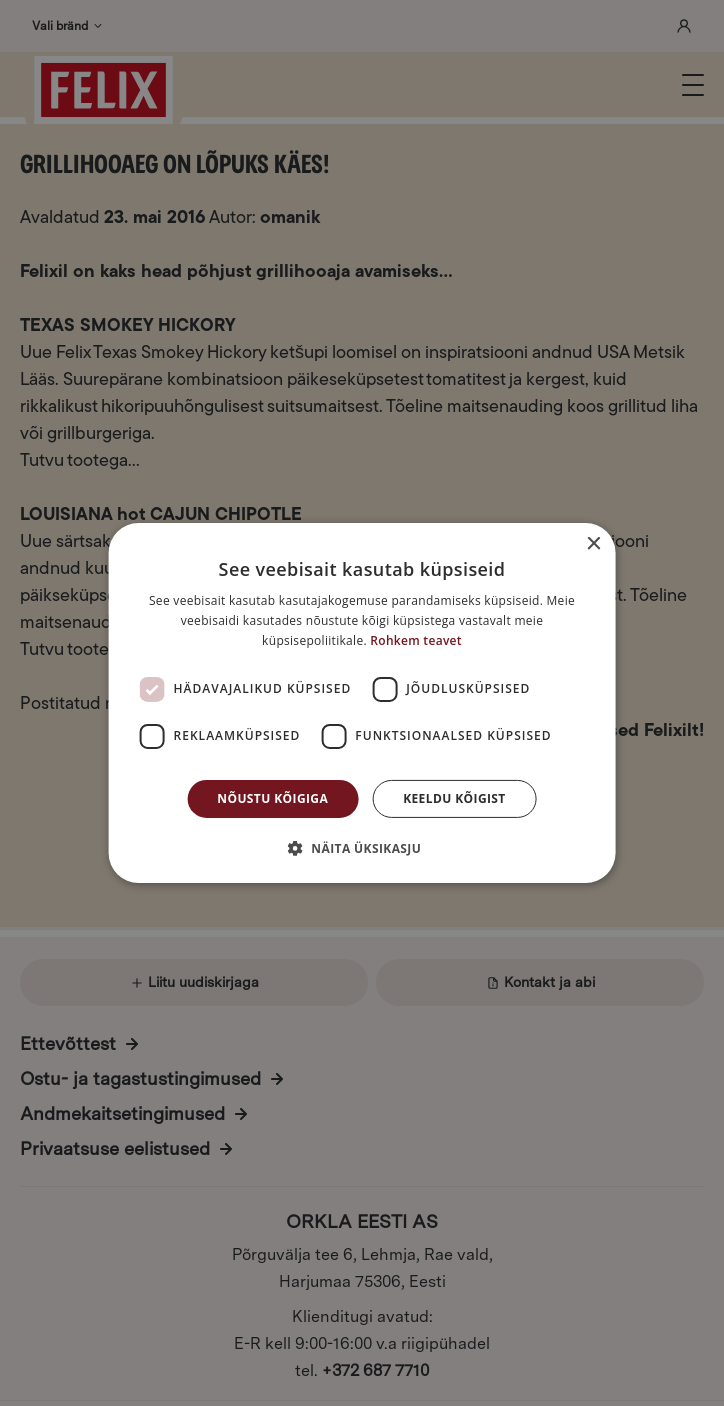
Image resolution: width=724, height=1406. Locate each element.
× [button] (592, 544)
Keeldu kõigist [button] (454, 798)
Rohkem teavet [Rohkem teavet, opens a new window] (416, 640)
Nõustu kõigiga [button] (272, 798)
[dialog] (362, 703)
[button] (362, 848)
